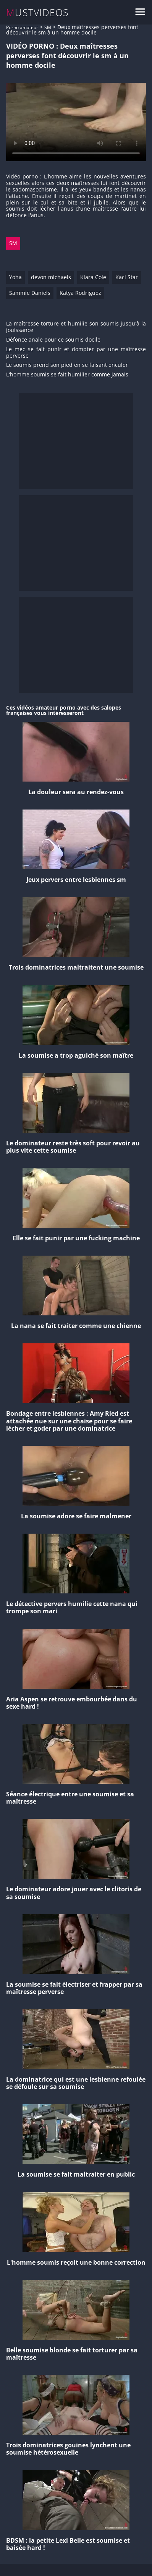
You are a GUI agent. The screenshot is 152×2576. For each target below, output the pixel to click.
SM (47, 27)
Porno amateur (22, 27)
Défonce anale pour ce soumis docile (53, 340)
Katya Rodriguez (80, 292)
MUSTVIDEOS (37, 12)
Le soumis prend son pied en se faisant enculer (67, 365)
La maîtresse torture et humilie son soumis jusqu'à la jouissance (76, 327)
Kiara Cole (93, 277)
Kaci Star (126, 277)
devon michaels (51, 277)
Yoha (15, 277)
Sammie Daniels (29, 292)
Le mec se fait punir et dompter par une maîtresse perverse (76, 352)
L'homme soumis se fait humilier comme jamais (67, 374)
